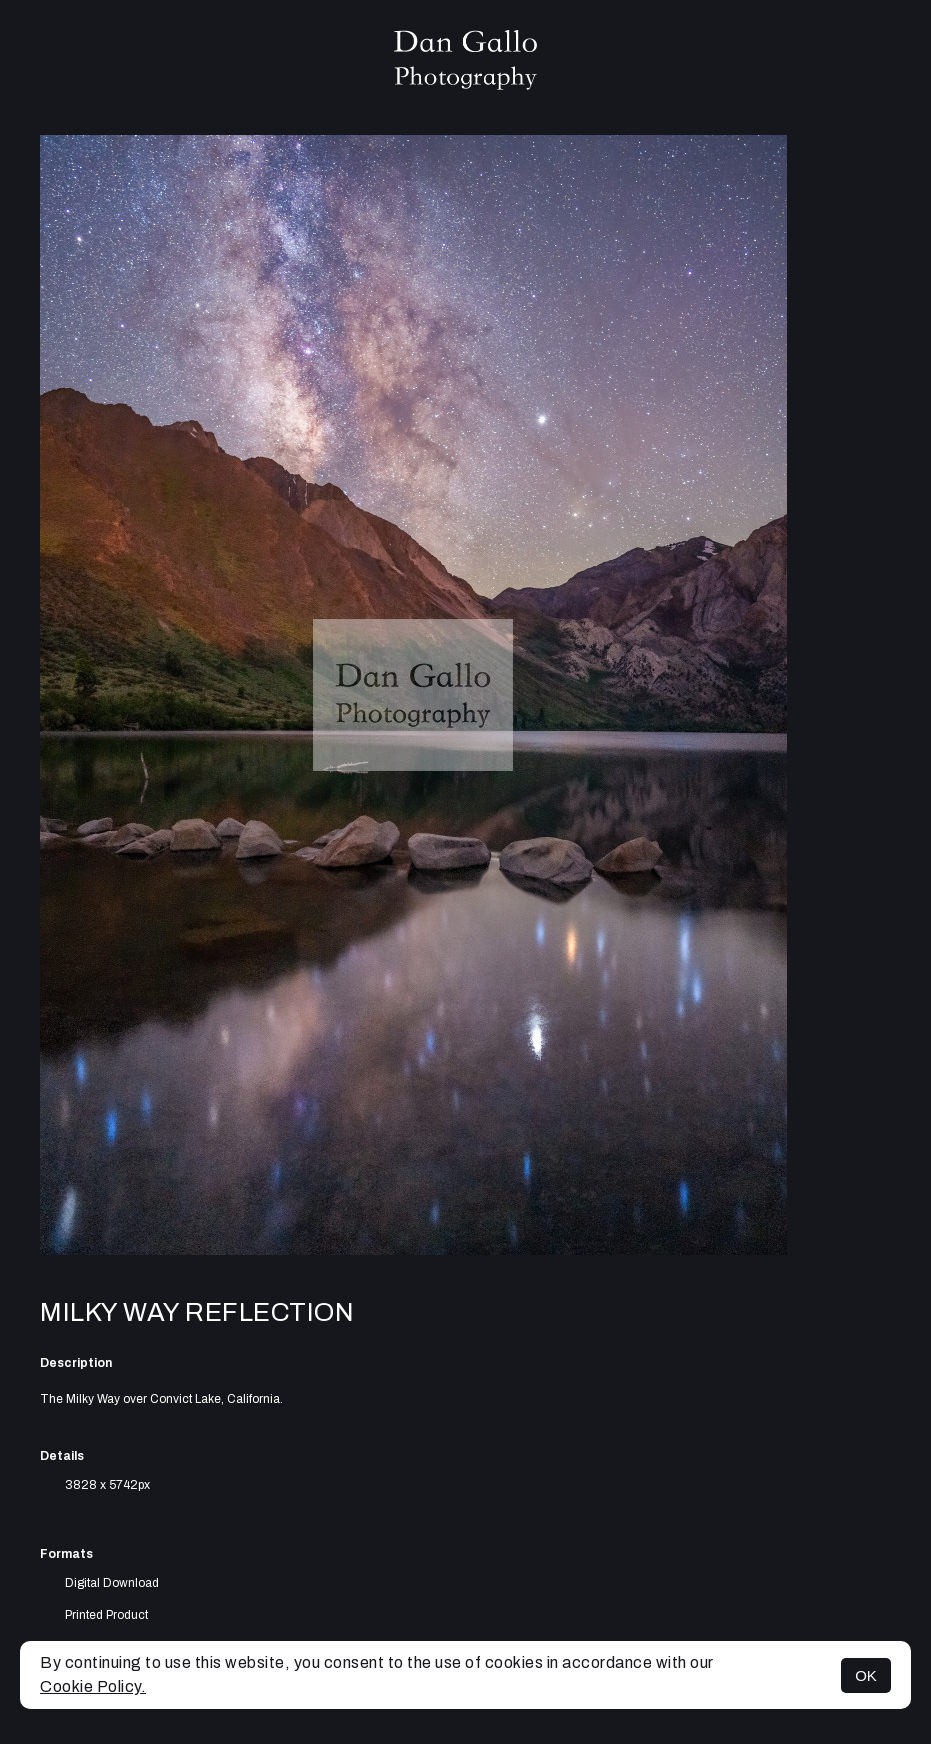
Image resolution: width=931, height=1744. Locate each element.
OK (866, 1675)
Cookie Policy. (93, 1686)
